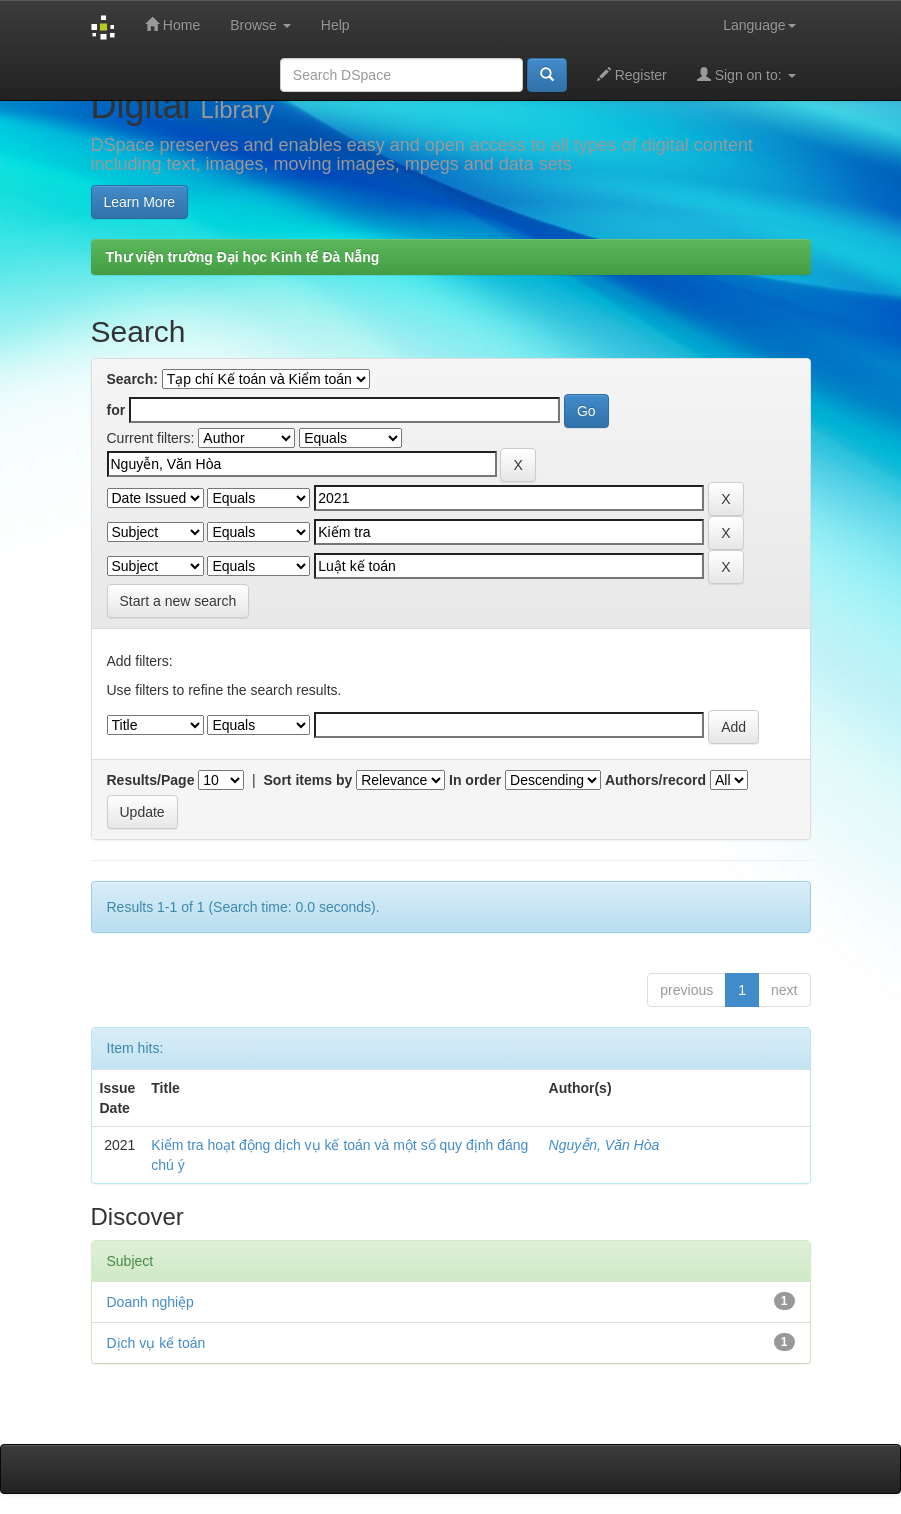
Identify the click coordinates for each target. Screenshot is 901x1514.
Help (335, 25)
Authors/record (655, 780)
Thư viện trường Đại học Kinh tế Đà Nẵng (243, 257)
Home (172, 24)
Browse (260, 25)
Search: (132, 379)
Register (632, 74)
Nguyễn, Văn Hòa (604, 1145)
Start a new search (178, 601)
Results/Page (151, 780)
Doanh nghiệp (150, 1302)
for (116, 410)
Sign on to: (746, 74)
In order (475, 780)
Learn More (140, 202)
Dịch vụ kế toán (156, 1343)
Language (759, 25)
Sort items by (308, 780)
